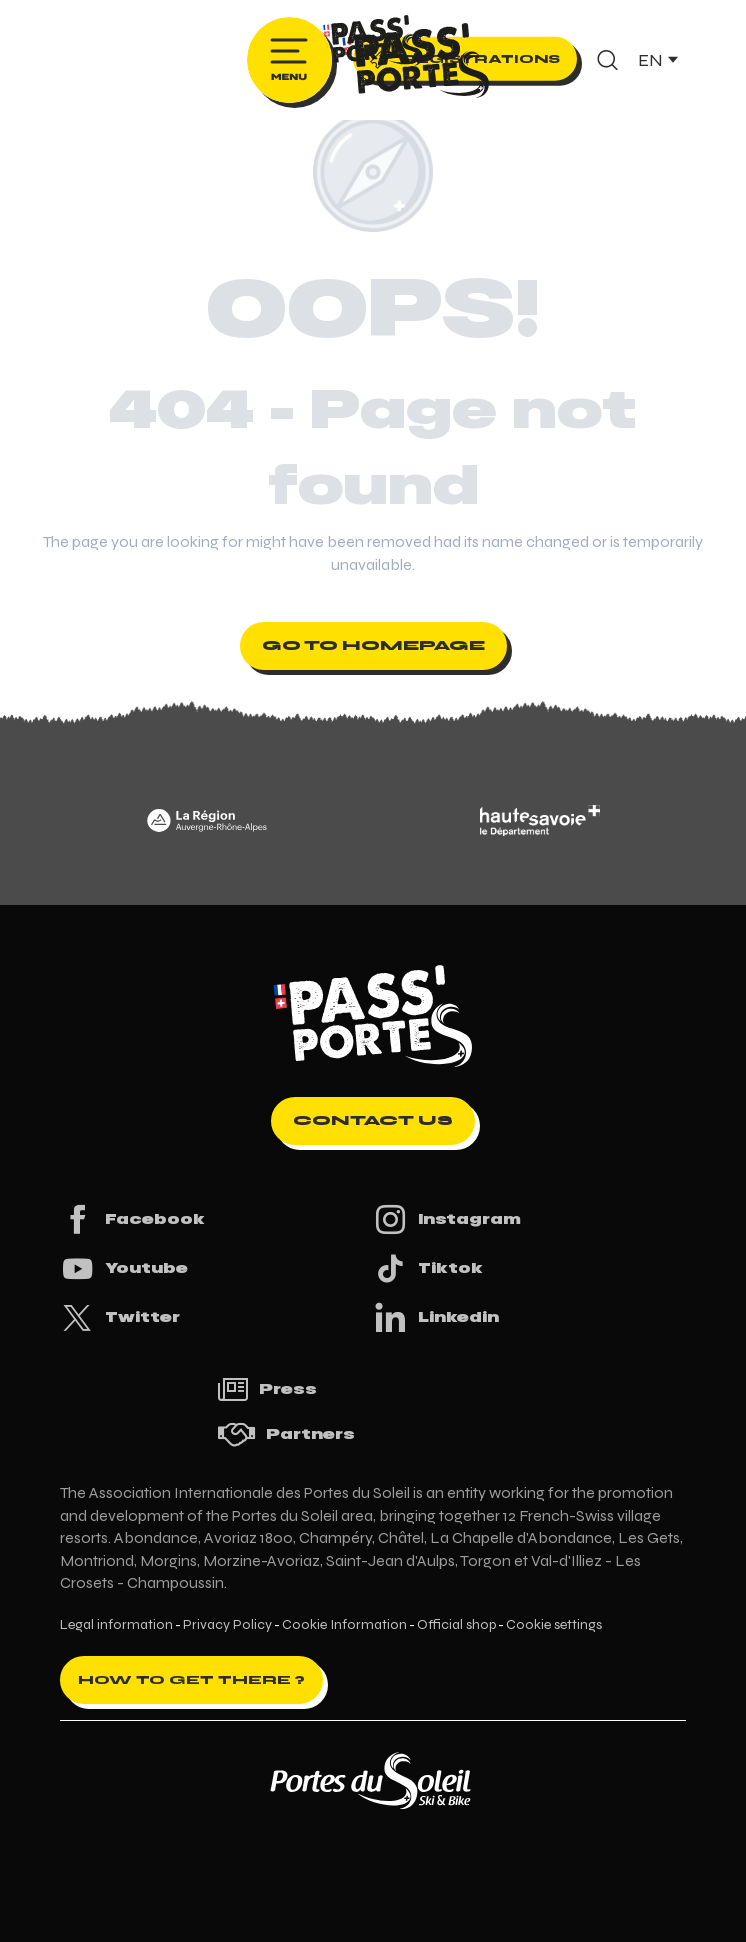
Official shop (456, 1625)
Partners (286, 1434)
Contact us (373, 1120)
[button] (607, 60)
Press (267, 1389)
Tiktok (428, 1268)
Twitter (120, 1317)
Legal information (116, 1625)
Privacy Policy (227, 1625)
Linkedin (436, 1317)
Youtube (124, 1268)
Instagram (447, 1219)
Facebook (132, 1219)
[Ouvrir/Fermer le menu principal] (289, 60)
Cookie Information (344, 1625)
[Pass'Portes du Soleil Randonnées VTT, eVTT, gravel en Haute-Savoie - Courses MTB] (373, 44)
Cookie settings (554, 1625)
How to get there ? (191, 1680)
